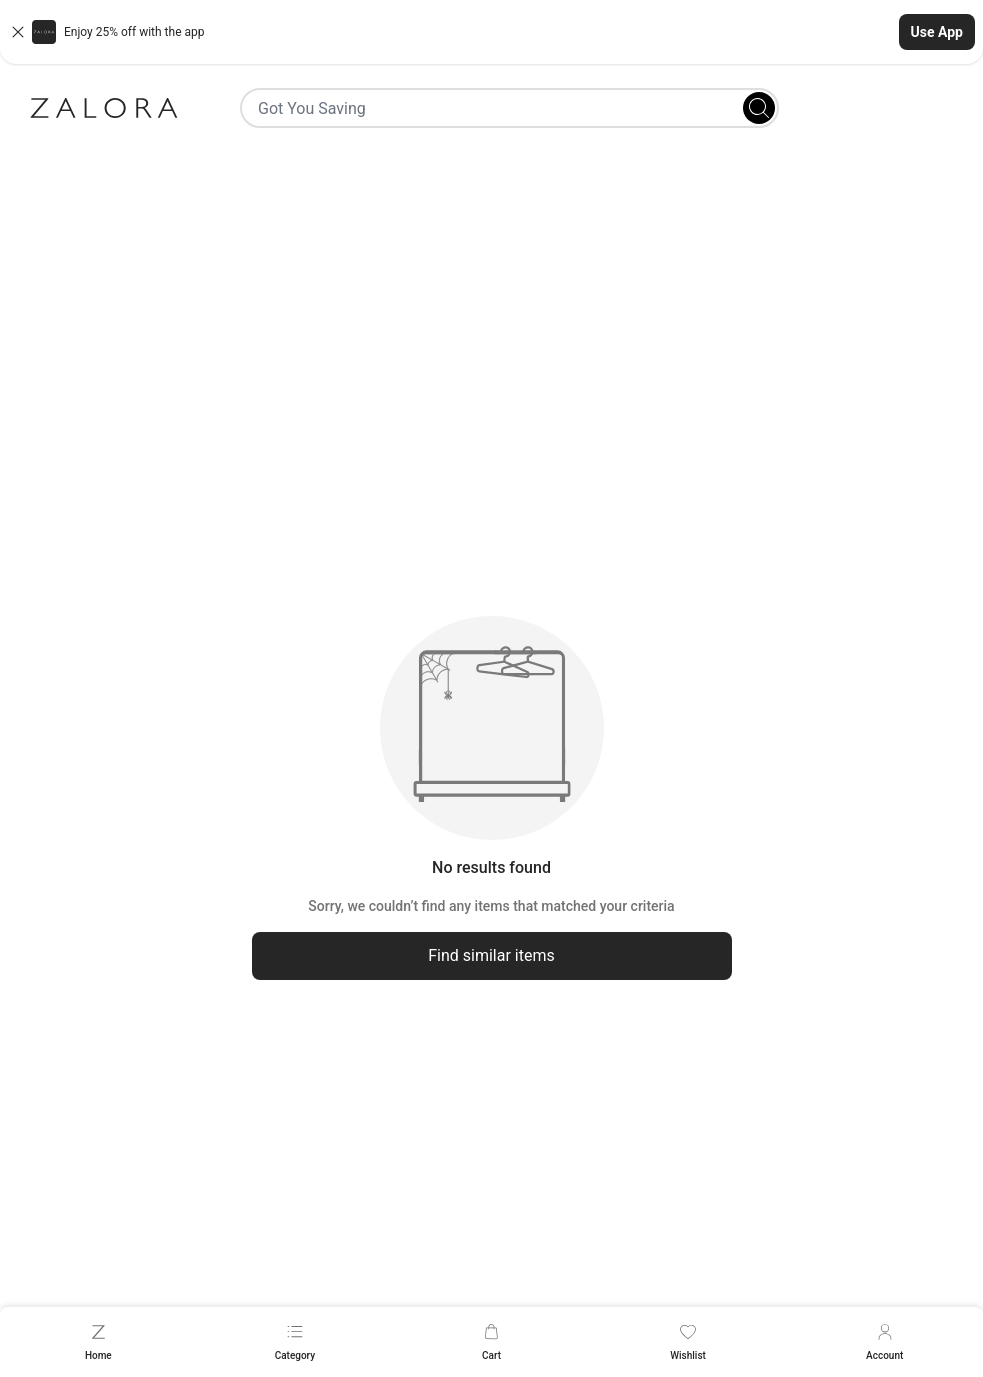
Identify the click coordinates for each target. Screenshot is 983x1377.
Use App (937, 32)
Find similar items (491, 955)
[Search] (759, 108)
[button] (491, 32)
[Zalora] (104, 108)
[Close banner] (18, 32)
